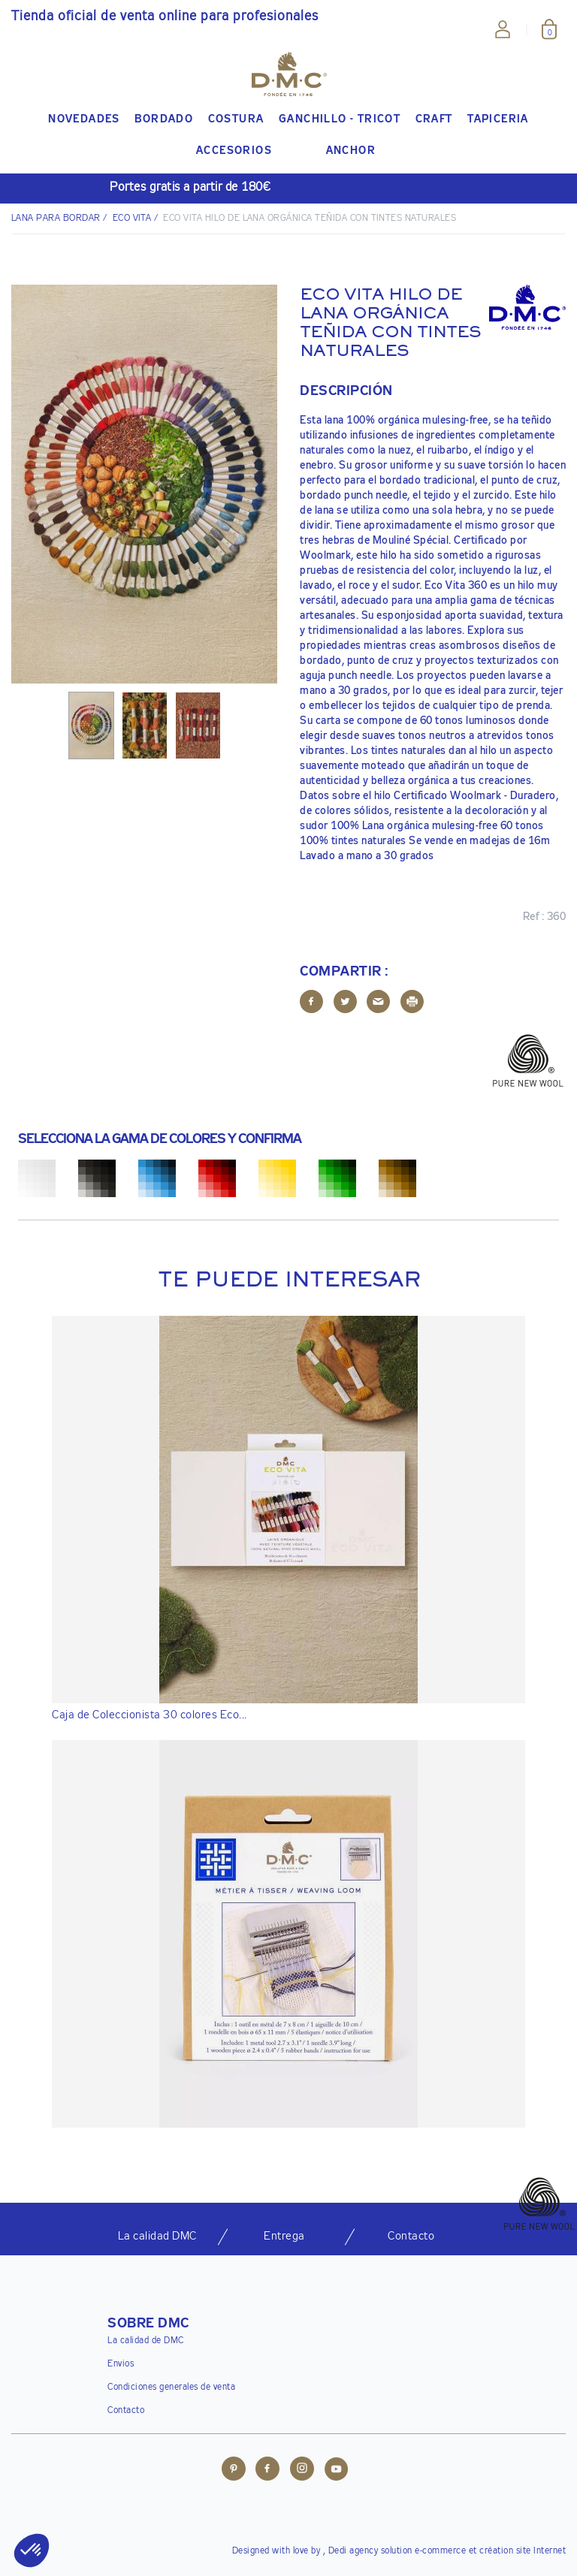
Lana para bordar (56, 218)
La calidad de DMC (145, 2340)
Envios (120, 2364)
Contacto (125, 2410)
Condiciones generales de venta (171, 2387)
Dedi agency (353, 2551)
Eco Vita (132, 218)
